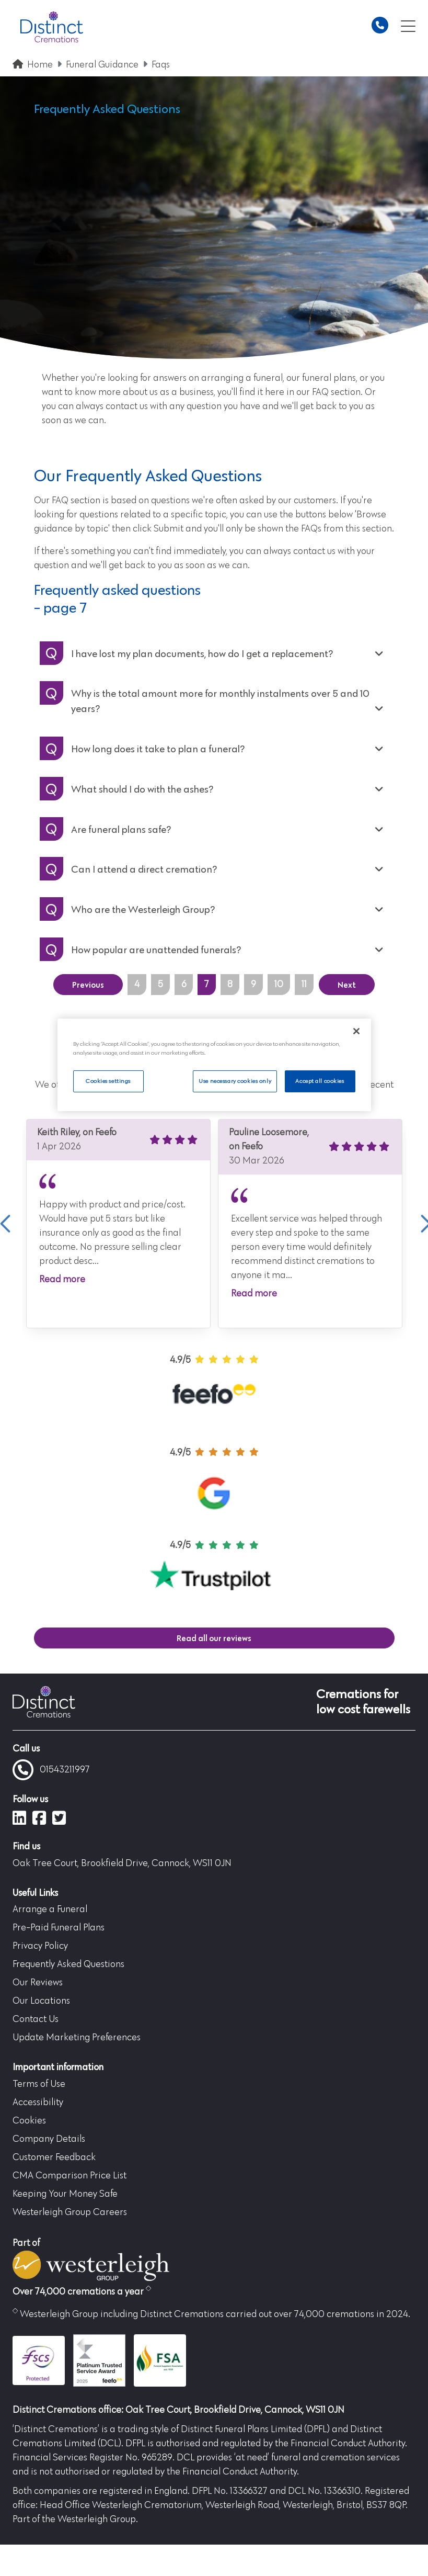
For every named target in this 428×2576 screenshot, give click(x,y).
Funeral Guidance (102, 65)
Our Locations (41, 2001)
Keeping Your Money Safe (65, 2194)
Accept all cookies (319, 1081)
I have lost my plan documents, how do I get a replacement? (202, 653)
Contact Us (36, 2019)
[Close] (356, 1031)
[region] (214, 1065)
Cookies (29, 2121)
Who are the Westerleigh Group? (143, 909)
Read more (62, 1279)
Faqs (161, 65)
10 (278, 984)
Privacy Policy (40, 1946)
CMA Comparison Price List (69, 2175)
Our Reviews (38, 1982)
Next (347, 984)
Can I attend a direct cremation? (144, 869)
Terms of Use (39, 2084)
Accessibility (38, 2102)
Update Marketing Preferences (77, 2037)
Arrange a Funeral (50, 1909)
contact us (314, 551)
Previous (88, 984)
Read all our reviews (214, 1638)
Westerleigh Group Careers (70, 2212)
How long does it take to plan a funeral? (158, 748)
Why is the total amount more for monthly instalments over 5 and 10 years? (220, 701)
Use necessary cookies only (235, 1081)
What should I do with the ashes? (142, 789)
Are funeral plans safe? (121, 829)
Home (40, 65)
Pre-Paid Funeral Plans (59, 1928)
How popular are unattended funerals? (156, 949)
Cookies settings (108, 1081)
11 (304, 984)
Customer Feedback (54, 2157)
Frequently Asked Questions (68, 1964)
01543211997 (51, 1769)
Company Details (49, 2139)
